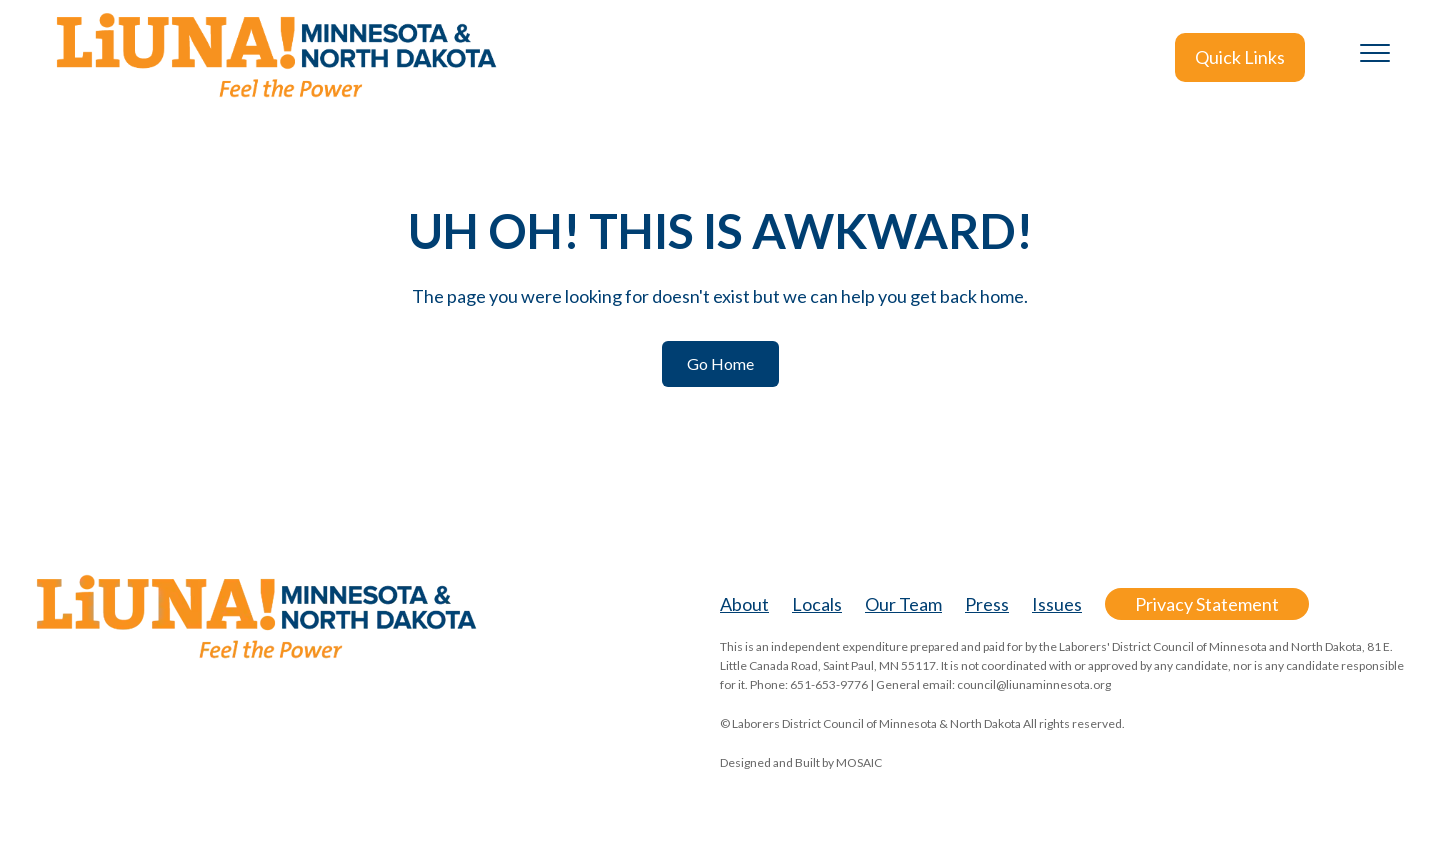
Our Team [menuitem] (903, 604)
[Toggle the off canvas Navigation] (1375, 57)
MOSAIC (859, 762)
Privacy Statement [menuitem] (1207, 604)
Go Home (720, 363)
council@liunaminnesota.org (1034, 684)
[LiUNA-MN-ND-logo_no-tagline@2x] (275, 57)
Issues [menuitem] (1057, 604)
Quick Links (1240, 57)
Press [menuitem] (987, 604)
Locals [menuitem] (817, 604)
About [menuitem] (744, 604)
